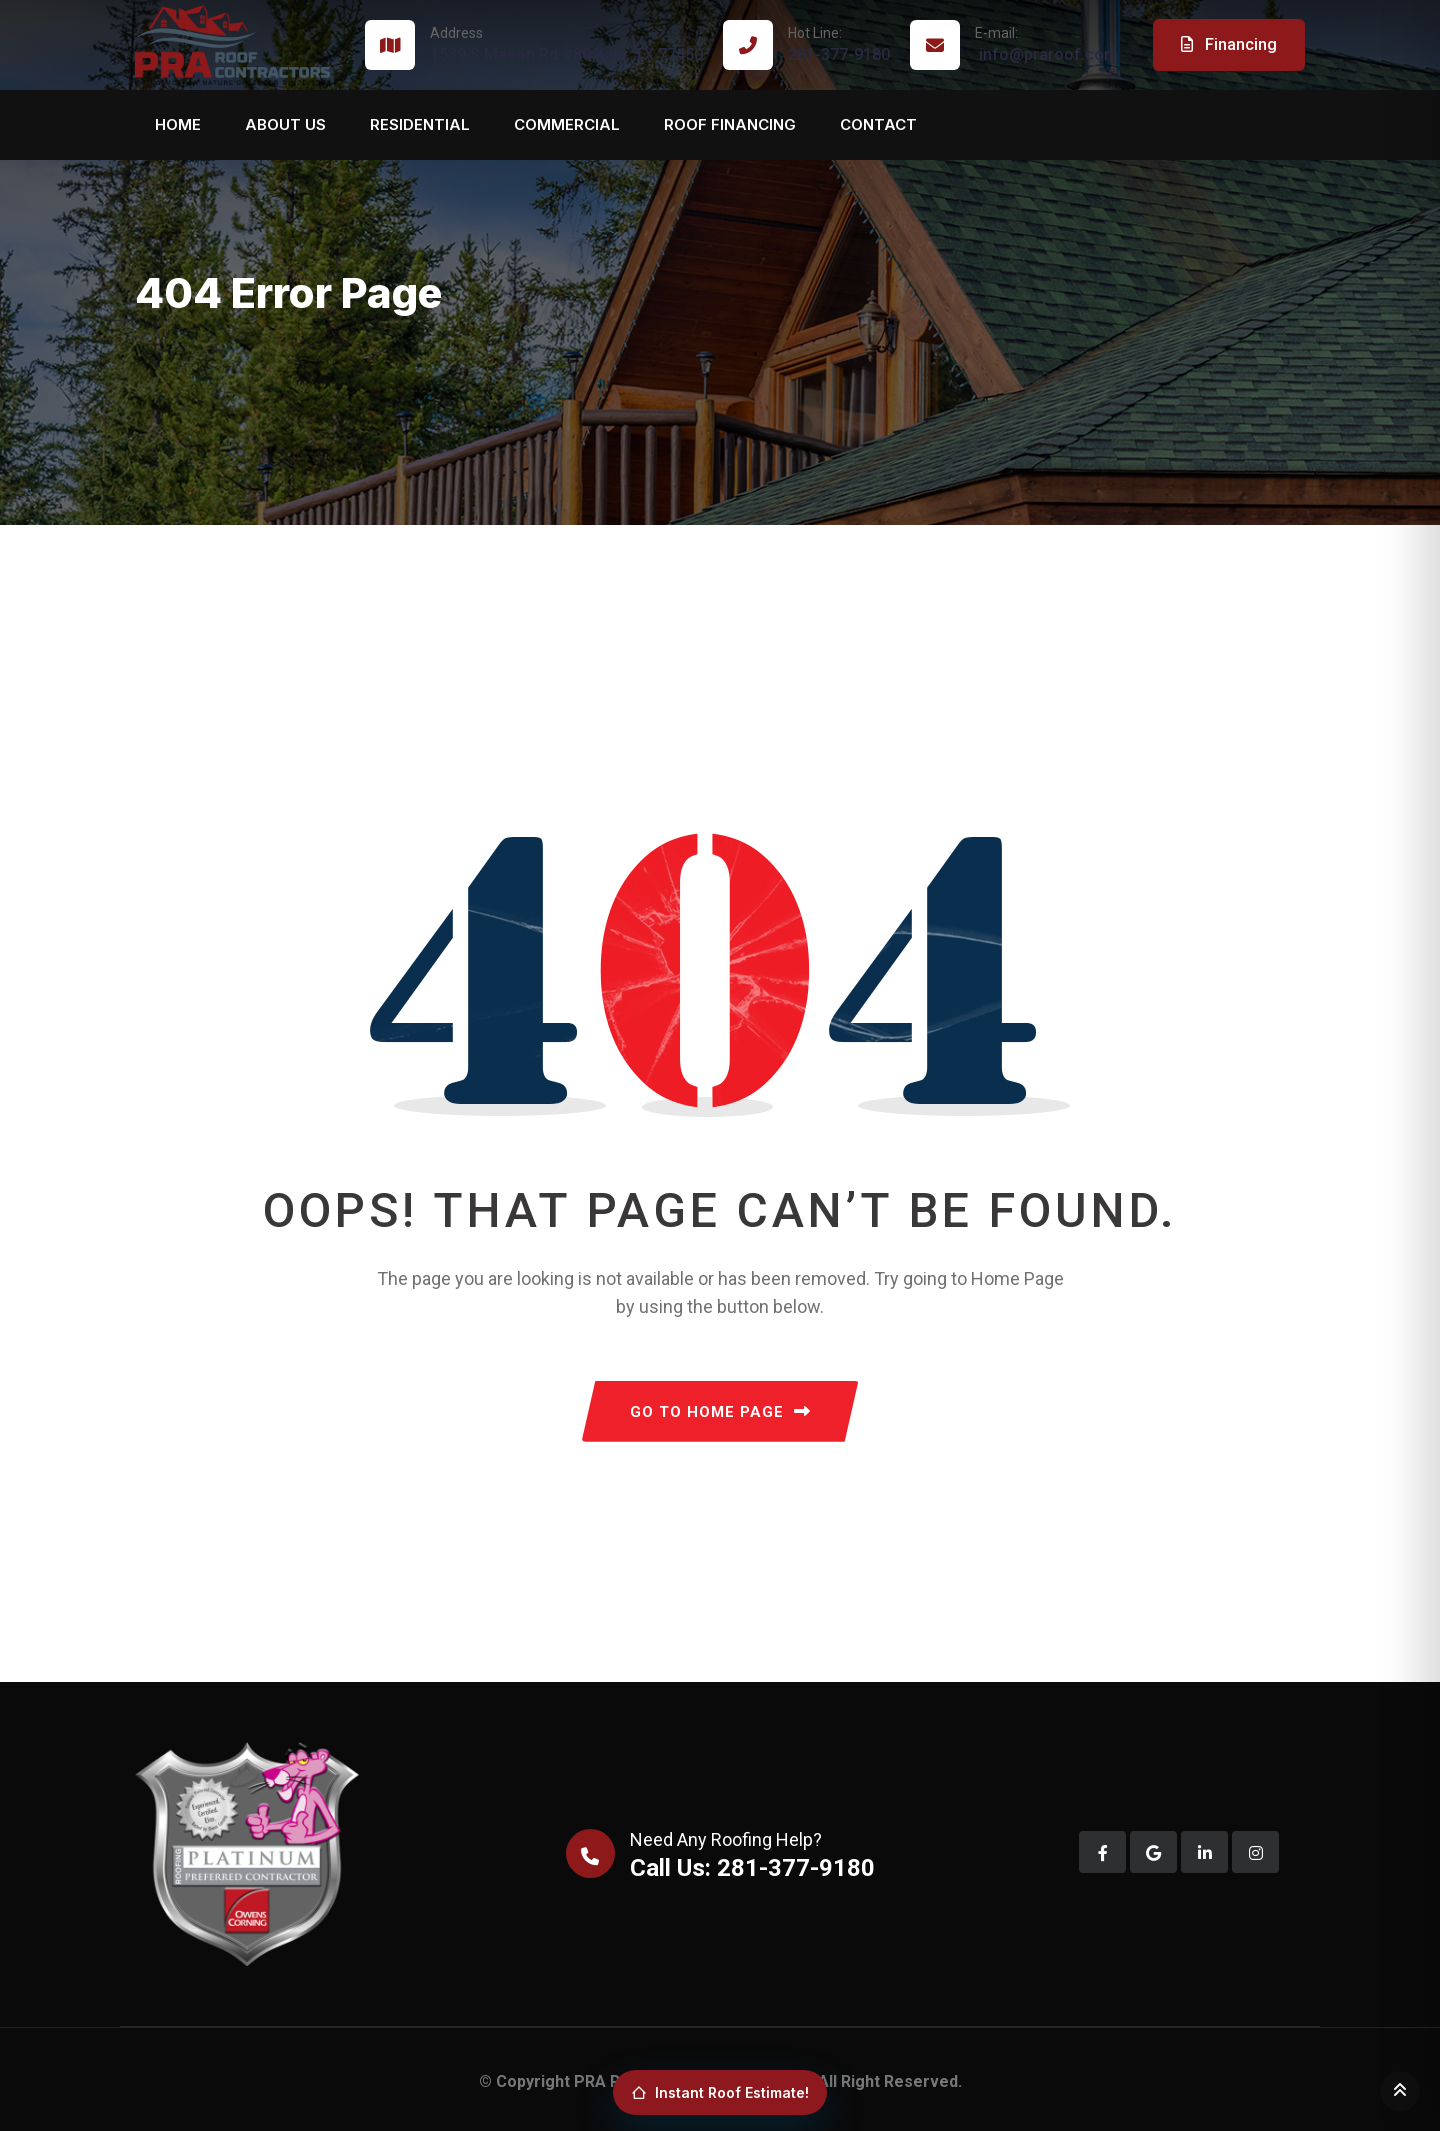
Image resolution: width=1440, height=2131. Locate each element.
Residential (420, 124)
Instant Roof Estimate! (720, 2092)
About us (285, 124)
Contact (878, 124)
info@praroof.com (1046, 44)
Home (178, 124)
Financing (1229, 44)
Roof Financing (730, 124)
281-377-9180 (839, 44)
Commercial (567, 124)
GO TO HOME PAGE (720, 1412)
